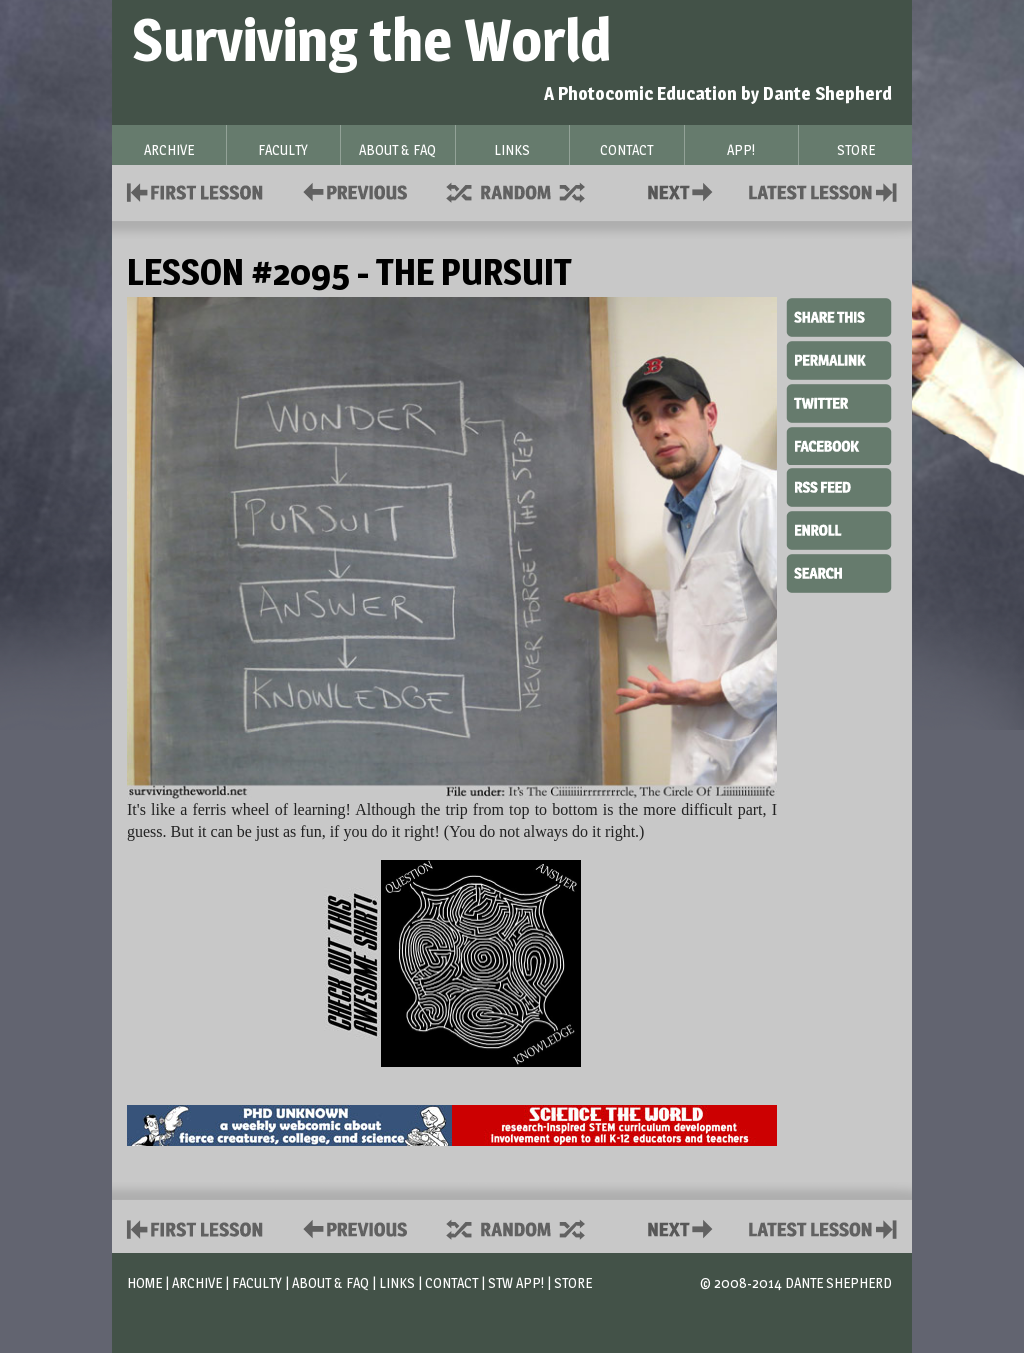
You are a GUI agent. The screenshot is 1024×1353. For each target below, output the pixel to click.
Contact (684, 190)
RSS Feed (839, 486)
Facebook (839, 444)
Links (397, 1282)
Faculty (257, 1282)
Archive (197, 1282)
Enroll (839, 528)
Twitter (839, 402)
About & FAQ (330, 1282)
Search (839, 571)
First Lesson (195, 190)
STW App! (516, 1282)
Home (144, 1282)
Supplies (529, 190)
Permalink (839, 360)
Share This (839, 318)
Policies (351, 190)
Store (573, 1282)
